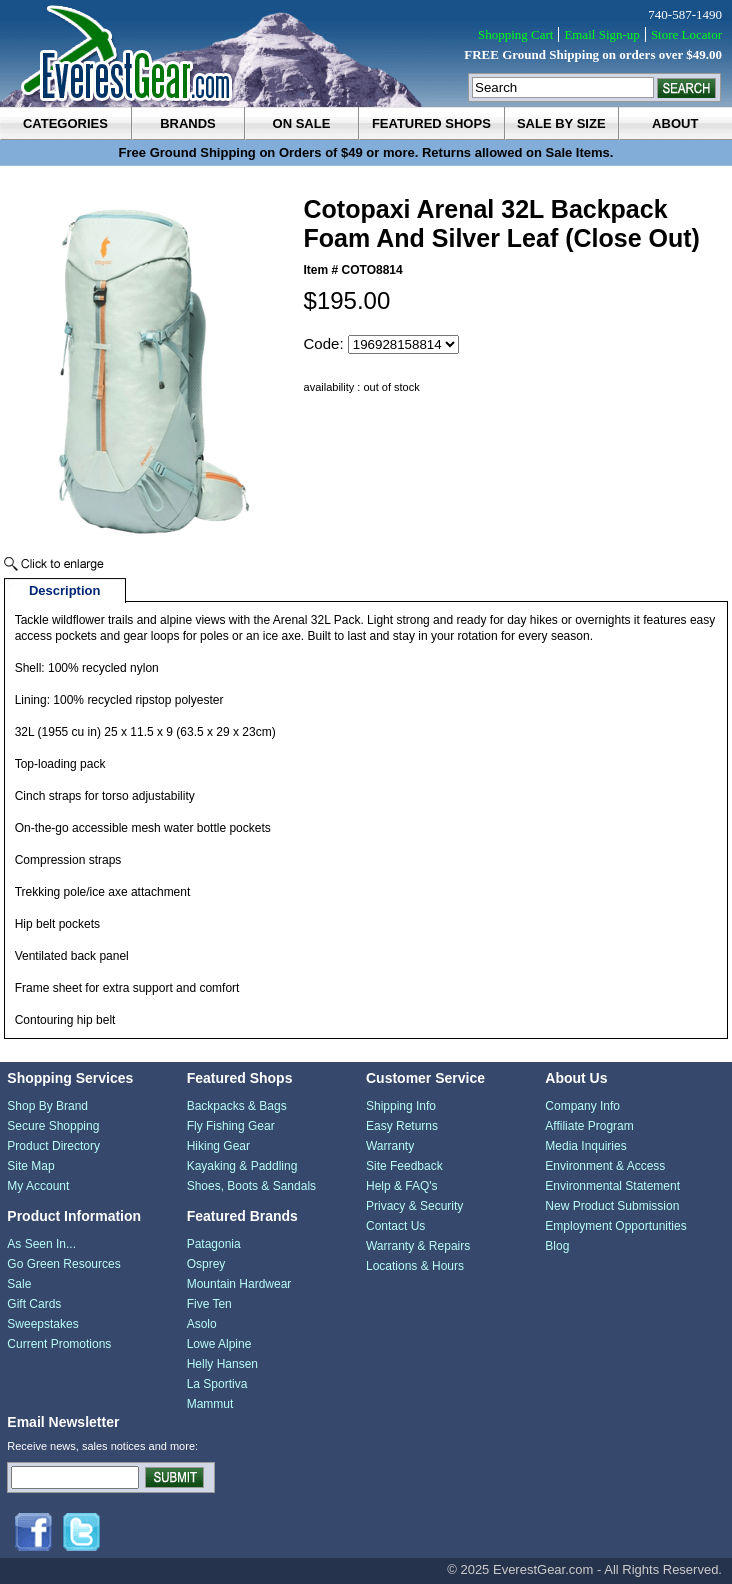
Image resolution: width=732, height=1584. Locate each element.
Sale (19, 1284)
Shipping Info (401, 1106)
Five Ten (209, 1304)
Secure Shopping (53, 1126)
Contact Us (395, 1226)
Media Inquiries (585, 1146)
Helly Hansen (222, 1364)
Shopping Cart (515, 34)
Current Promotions (59, 1344)
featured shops (431, 123)
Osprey (206, 1264)
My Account (38, 1186)
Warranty (390, 1146)
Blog (557, 1246)
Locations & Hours (415, 1266)
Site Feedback (404, 1166)
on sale (302, 123)
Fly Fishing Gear (231, 1126)
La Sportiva (217, 1384)
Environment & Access (605, 1166)
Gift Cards (34, 1304)
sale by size (561, 123)
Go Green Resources (63, 1264)
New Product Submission (612, 1206)
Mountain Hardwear (239, 1284)
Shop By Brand (47, 1106)
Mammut (210, 1404)
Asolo (202, 1324)
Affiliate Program (589, 1126)
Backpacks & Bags (237, 1106)
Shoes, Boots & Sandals (251, 1186)
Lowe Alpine (219, 1344)
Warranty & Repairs (418, 1246)
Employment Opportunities (615, 1226)
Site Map (30, 1166)
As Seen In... (41, 1244)
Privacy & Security (414, 1206)
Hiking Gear (218, 1146)
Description (65, 590)
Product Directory (53, 1146)
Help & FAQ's (402, 1186)
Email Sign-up (601, 34)
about (675, 123)
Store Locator (686, 34)
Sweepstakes (42, 1324)
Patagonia (214, 1244)
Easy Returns (402, 1126)
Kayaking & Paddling (242, 1166)
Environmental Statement (612, 1186)
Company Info (582, 1106)
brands (188, 123)
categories (65, 123)
